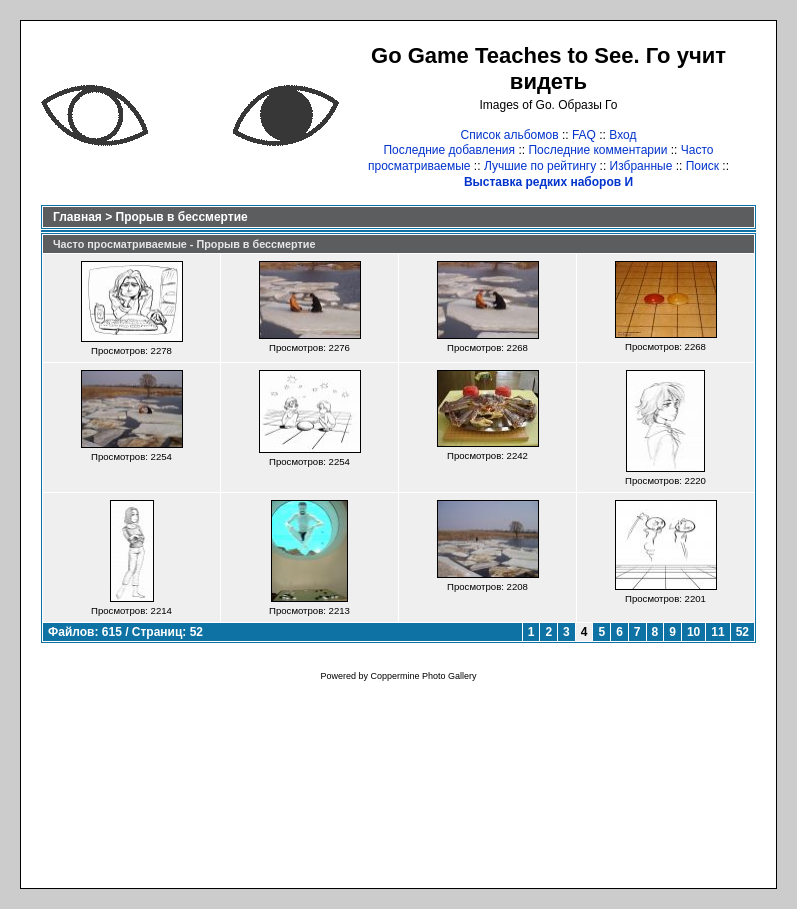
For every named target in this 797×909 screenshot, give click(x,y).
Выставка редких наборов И (548, 182)
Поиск (702, 166)
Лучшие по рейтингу (540, 166)
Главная (77, 217)
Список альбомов (510, 135)
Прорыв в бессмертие (182, 217)
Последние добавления (449, 150)
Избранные (641, 166)
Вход (622, 135)
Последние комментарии (597, 150)
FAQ (584, 135)
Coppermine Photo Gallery (423, 676)
